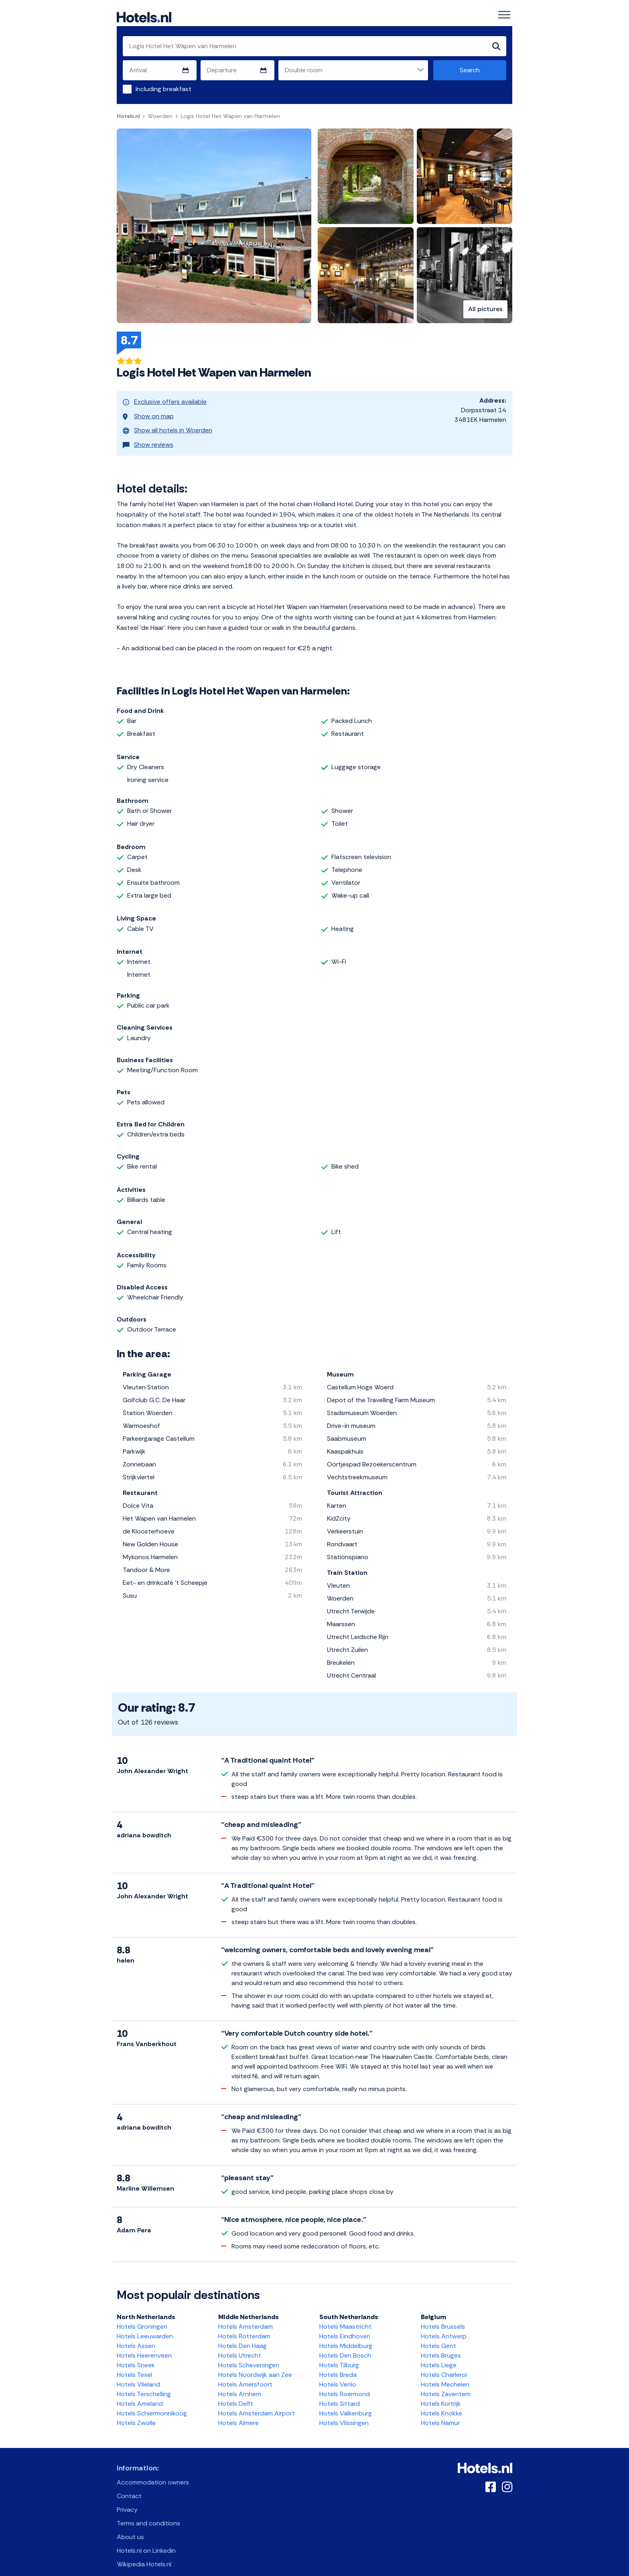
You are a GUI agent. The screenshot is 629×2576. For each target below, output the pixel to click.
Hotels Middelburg (345, 2334)
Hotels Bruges (441, 2344)
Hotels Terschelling (144, 2382)
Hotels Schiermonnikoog (152, 2402)
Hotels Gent (438, 2334)
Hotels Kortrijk (441, 2392)
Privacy (127, 2498)
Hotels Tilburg (339, 2354)
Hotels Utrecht (239, 2344)
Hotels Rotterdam (244, 2325)
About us (130, 2525)
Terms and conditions (148, 2512)
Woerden (160, 116)
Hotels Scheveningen (248, 2354)
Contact (129, 2484)
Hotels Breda (338, 2363)
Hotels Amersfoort (245, 2373)
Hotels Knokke (441, 2402)
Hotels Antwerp (444, 2325)
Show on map (148, 412)
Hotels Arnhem (239, 2382)
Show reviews (148, 434)
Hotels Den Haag (242, 2334)
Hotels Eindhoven (344, 2325)
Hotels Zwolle (136, 2411)
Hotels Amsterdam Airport (256, 2402)
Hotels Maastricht (345, 2315)
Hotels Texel (134, 2363)
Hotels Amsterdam (245, 2315)
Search (470, 70)
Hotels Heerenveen (144, 2344)
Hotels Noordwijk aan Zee (255, 2363)
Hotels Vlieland (138, 2373)
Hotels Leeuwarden (145, 2325)
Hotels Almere (238, 2411)
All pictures (485, 309)
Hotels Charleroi (444, 2363)
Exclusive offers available (165, 401)
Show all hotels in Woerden (167, 423)
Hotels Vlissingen (344, 2411)
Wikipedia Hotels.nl (144, 2553)
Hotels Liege (439, 2354)
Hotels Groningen (142, 2315)
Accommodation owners (153, 2471)
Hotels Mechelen (445, 2373)
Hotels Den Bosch (345, 2344)
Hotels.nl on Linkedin (146, 2539)
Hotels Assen (136, 2334)
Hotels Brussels (443, 2315)
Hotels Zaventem (446, 2382)
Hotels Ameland (140, 2392)
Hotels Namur (440, 2411)
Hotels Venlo (337, 2373)
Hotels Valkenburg (345, 2402)
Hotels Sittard (339, 2392)
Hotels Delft (235, 2392)
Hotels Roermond (344, 2382)
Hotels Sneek (136, 2354)
